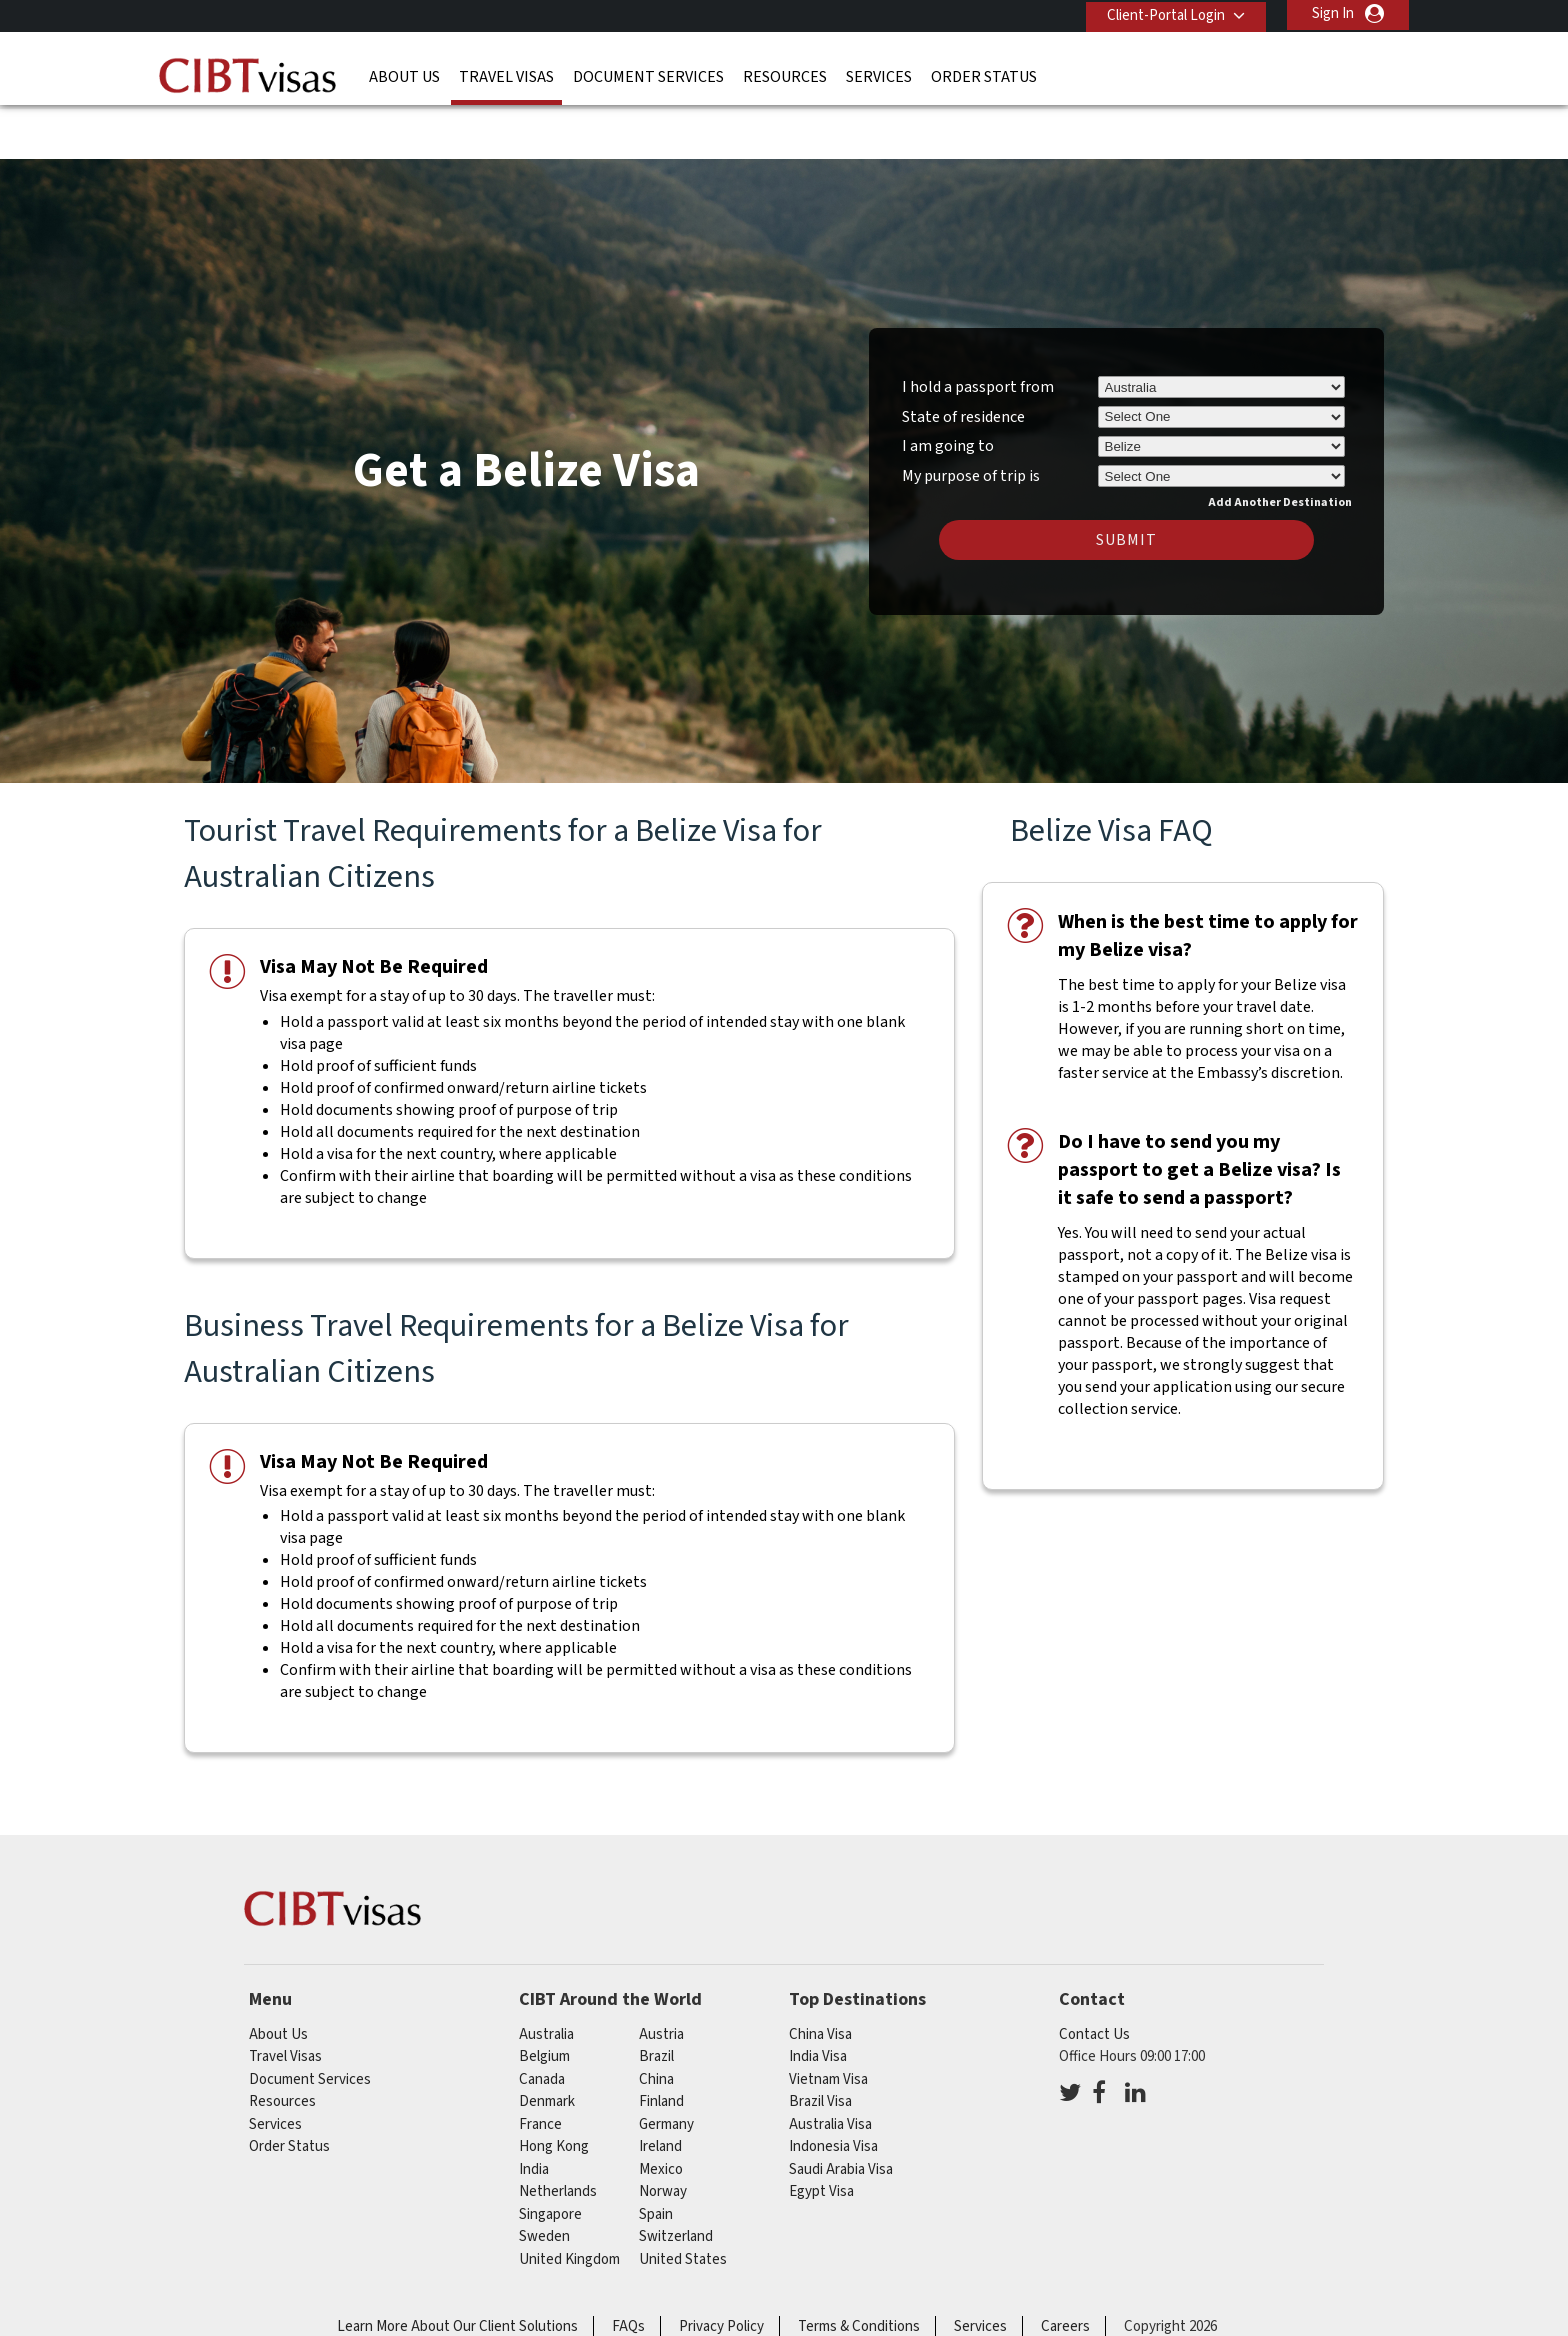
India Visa (818, 1997)
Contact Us (1094, 1975)
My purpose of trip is (971, 414)
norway (663, 2132)
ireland (660, 2087)
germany (666, 2065)
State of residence (963, 358)
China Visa (820, 1975)
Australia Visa (830, 2065)
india (534, 2110)
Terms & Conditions (859, 2267)
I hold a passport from (978, 328)
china (656, 2020)
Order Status (984, 75)
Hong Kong (554, 2087)
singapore (550, 2155)
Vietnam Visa (828, 2020)
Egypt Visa (821, 2132)
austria (661, 1975)
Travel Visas (506, 75)
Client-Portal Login (1162, 13)
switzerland (676, 2177)
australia (546, 1975)
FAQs (628, 2267)
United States (683, 2200)
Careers (1065, 2267)
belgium (544, 1997)
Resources (785, 75)
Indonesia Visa (833, 2087)
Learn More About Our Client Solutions (457, 2267)
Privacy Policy (721, 2267)
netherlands (558, 2132)
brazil (656, 1997)
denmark (547, 2042)
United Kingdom (569, 2200)
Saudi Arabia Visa (841, 2110)
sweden (544, 2177)
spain (656, 2155)
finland (661, 2042)
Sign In (1333, 13)
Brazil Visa (820, 2042)
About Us (404, 75)
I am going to (948, 388)
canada (542, 2020)
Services (879, 75)
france (540, 2065)
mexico (661, 2110)
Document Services (648, 75)
